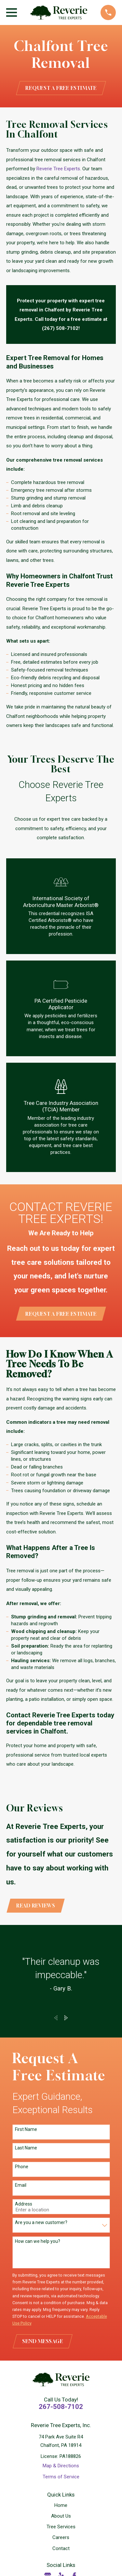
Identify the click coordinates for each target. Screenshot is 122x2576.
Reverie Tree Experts (58, 169)
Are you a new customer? (41, 2222)
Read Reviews (35, 1905)
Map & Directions (61, 2466)
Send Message (42, 2341)
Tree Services (61, 2527)
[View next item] (66, 2018)
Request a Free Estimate (60, 88)
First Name (26, 2129)
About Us (61, 2516)
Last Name (26, 2147)
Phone (21, 2166)
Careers (60, 2537)
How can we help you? (37, 2241)
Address (23, 2204)
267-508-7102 (61, 2407)
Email (20, 2185)
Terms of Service (61, 2477)
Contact (61, 2548)
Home (60, 2505)
